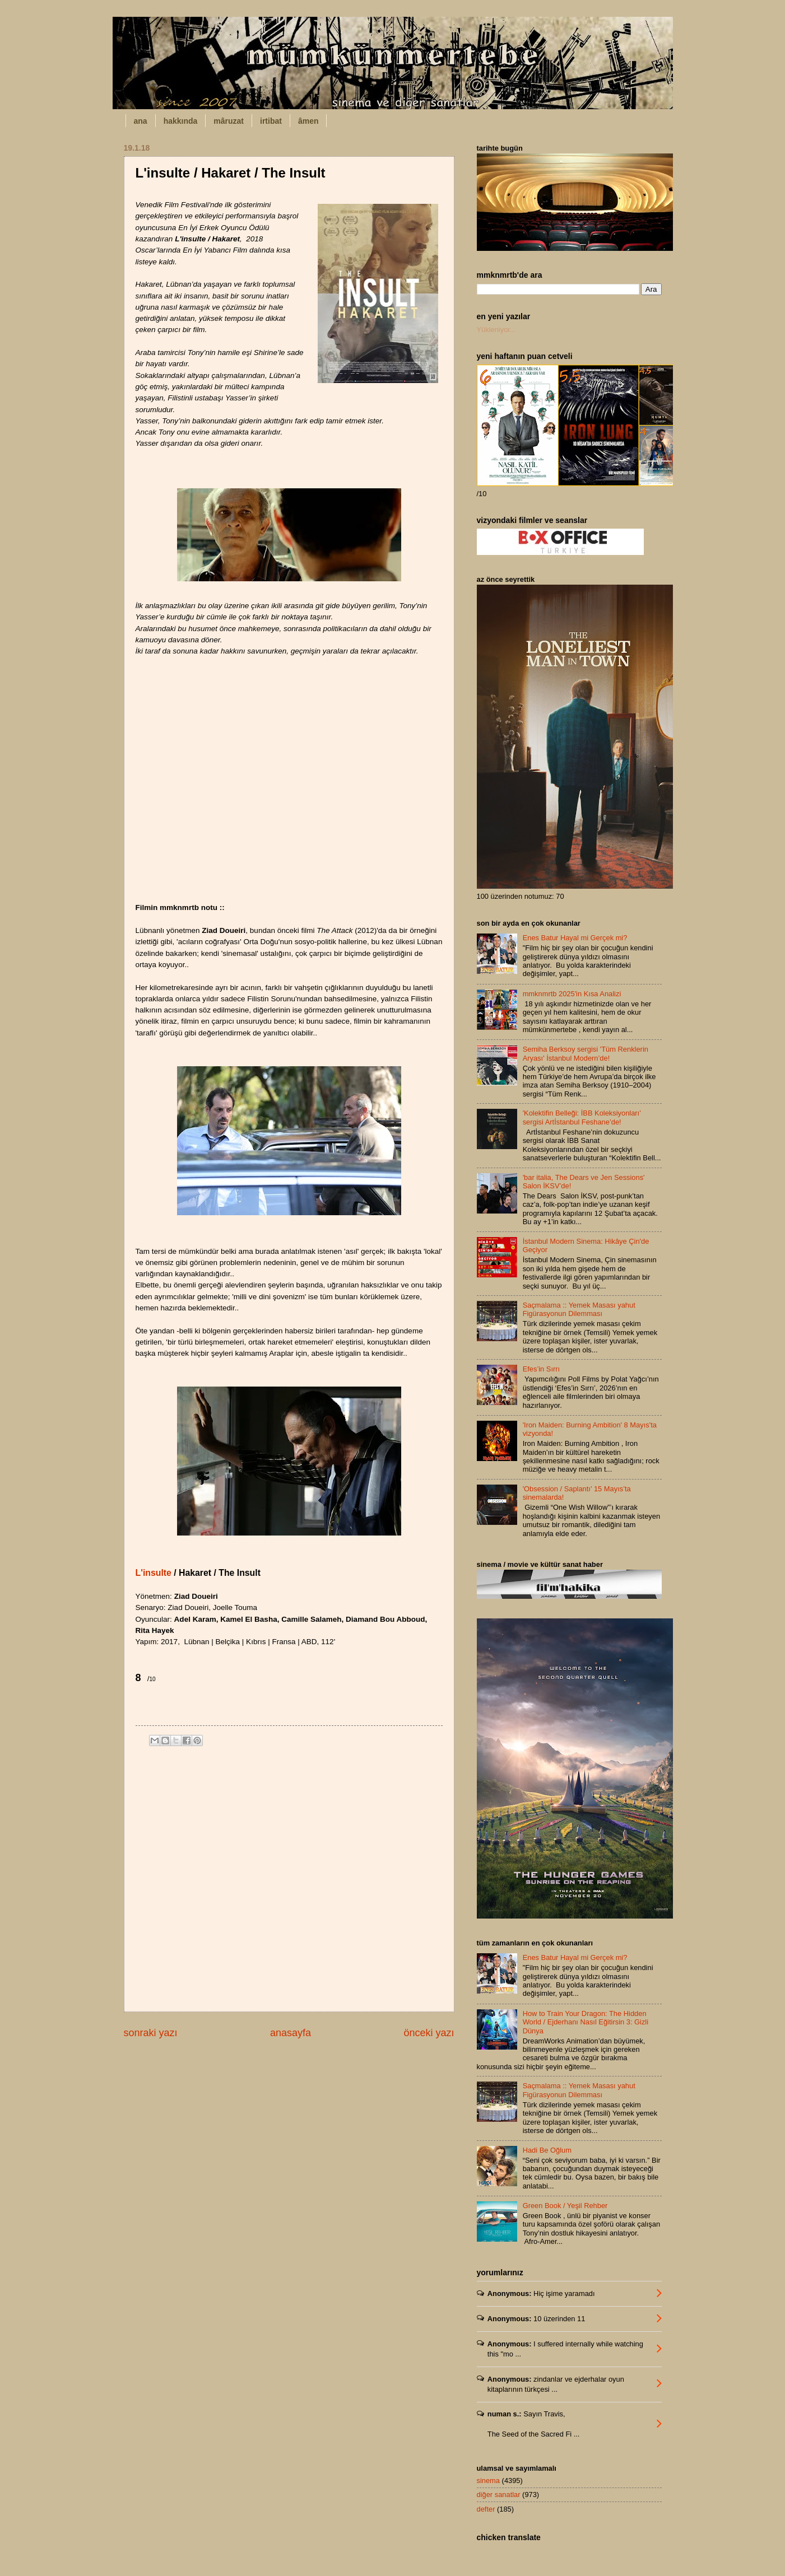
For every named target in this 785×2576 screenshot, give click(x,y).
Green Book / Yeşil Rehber (565, 2205)
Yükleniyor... (496, 329)
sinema (488, 2480)
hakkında (181, 120)
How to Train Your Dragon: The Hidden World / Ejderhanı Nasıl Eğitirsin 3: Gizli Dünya (585, 2022)
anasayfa (290, 2032)
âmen (308, 120)
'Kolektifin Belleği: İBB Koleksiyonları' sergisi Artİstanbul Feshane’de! (582, 1117)
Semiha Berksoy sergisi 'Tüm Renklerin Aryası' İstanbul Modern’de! (585, 1053)
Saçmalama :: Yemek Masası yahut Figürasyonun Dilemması (579, 1309)
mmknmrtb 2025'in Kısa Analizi (572, 994)
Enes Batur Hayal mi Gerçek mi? (575, 938)
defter (486, 2509)
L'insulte (153, 1573)
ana (140, 120)
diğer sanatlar (499, 2494)
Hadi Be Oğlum (547, 2150)
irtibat (271, 120)
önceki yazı (428, 2032)
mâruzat (228, 120)
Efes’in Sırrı (541, 1369)
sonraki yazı (151, 2032)
